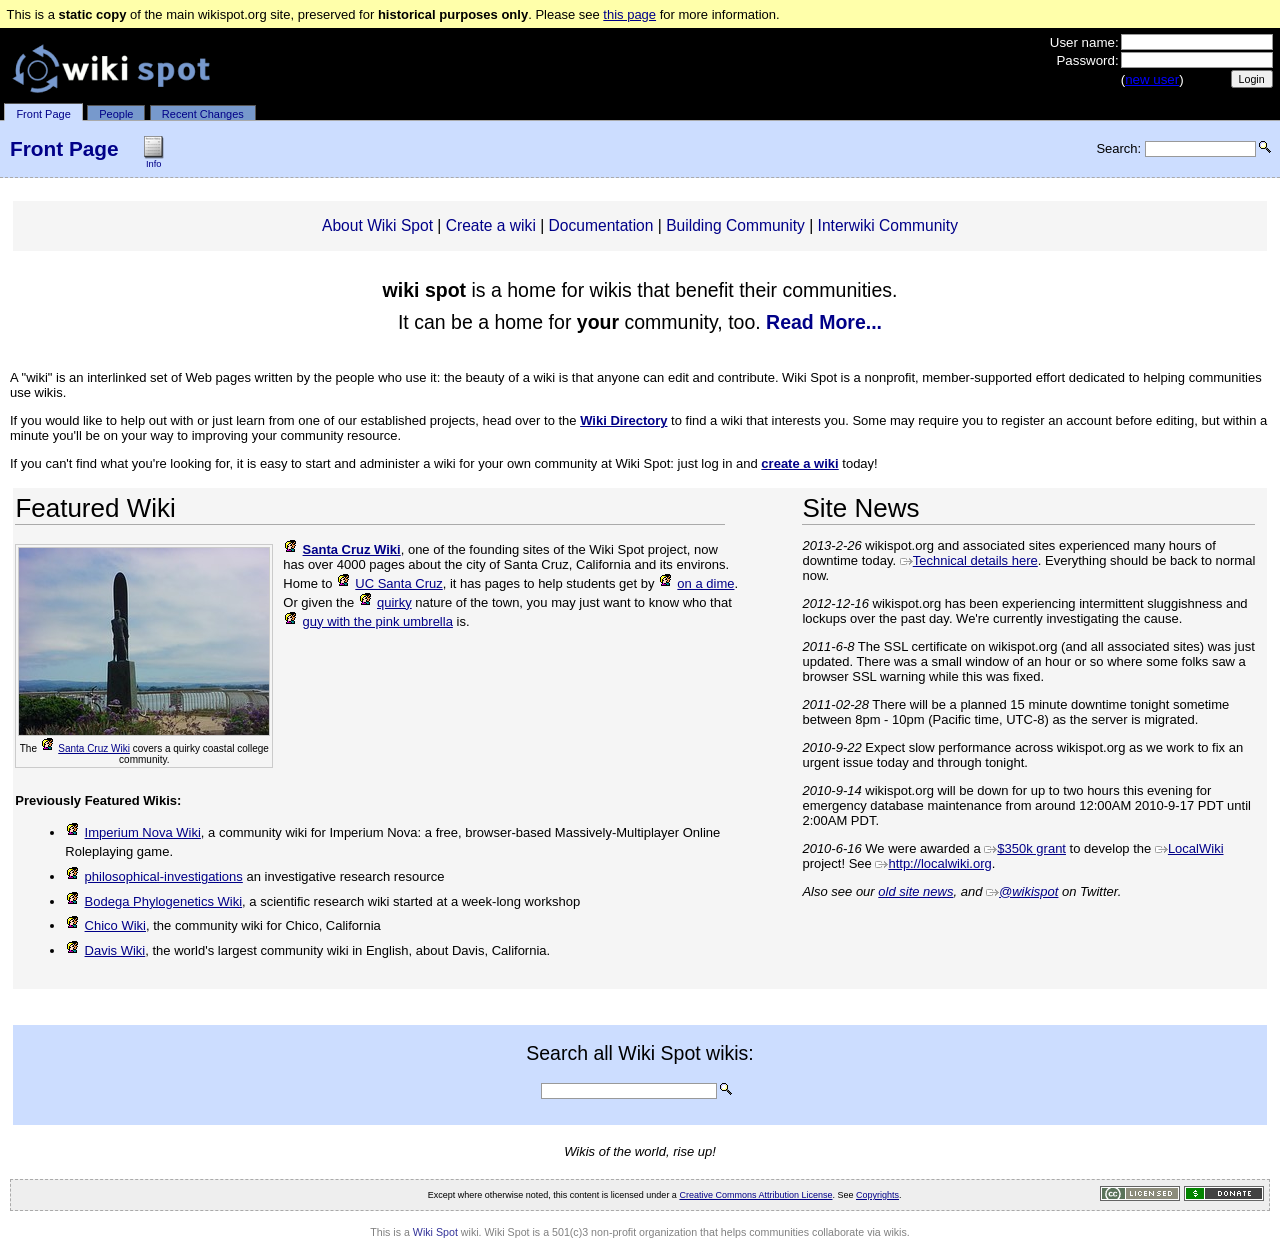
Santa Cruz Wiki (85, 748)
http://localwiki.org (933, 863)
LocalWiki (1189, 848)
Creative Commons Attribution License (755, 1195)
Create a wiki (491, 225)
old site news (915, 891)
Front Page (43, 114)
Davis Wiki (105, 950)
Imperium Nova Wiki (133, 832)
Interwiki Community (888, 225)
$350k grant (1025, 848)
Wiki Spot (435, 1232)
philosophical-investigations (154, 876)
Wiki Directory (623, 420)
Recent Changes (203, 114)
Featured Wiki (95, 508)
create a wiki (799, 463)
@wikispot (1022, 891)
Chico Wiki (105, 925)
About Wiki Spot (377, 225)
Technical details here (969, 560)
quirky (385, 602)
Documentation (601, 225)
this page (629, 14)
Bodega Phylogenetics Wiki (153, 901)
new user (1152, 79)
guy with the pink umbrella (368, 621)
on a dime (696, 583)
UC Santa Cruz (389, 583)
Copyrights (877, 1195)
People (116, 114)
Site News (860, 508)
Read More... (824, 322)
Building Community (735, 225)
